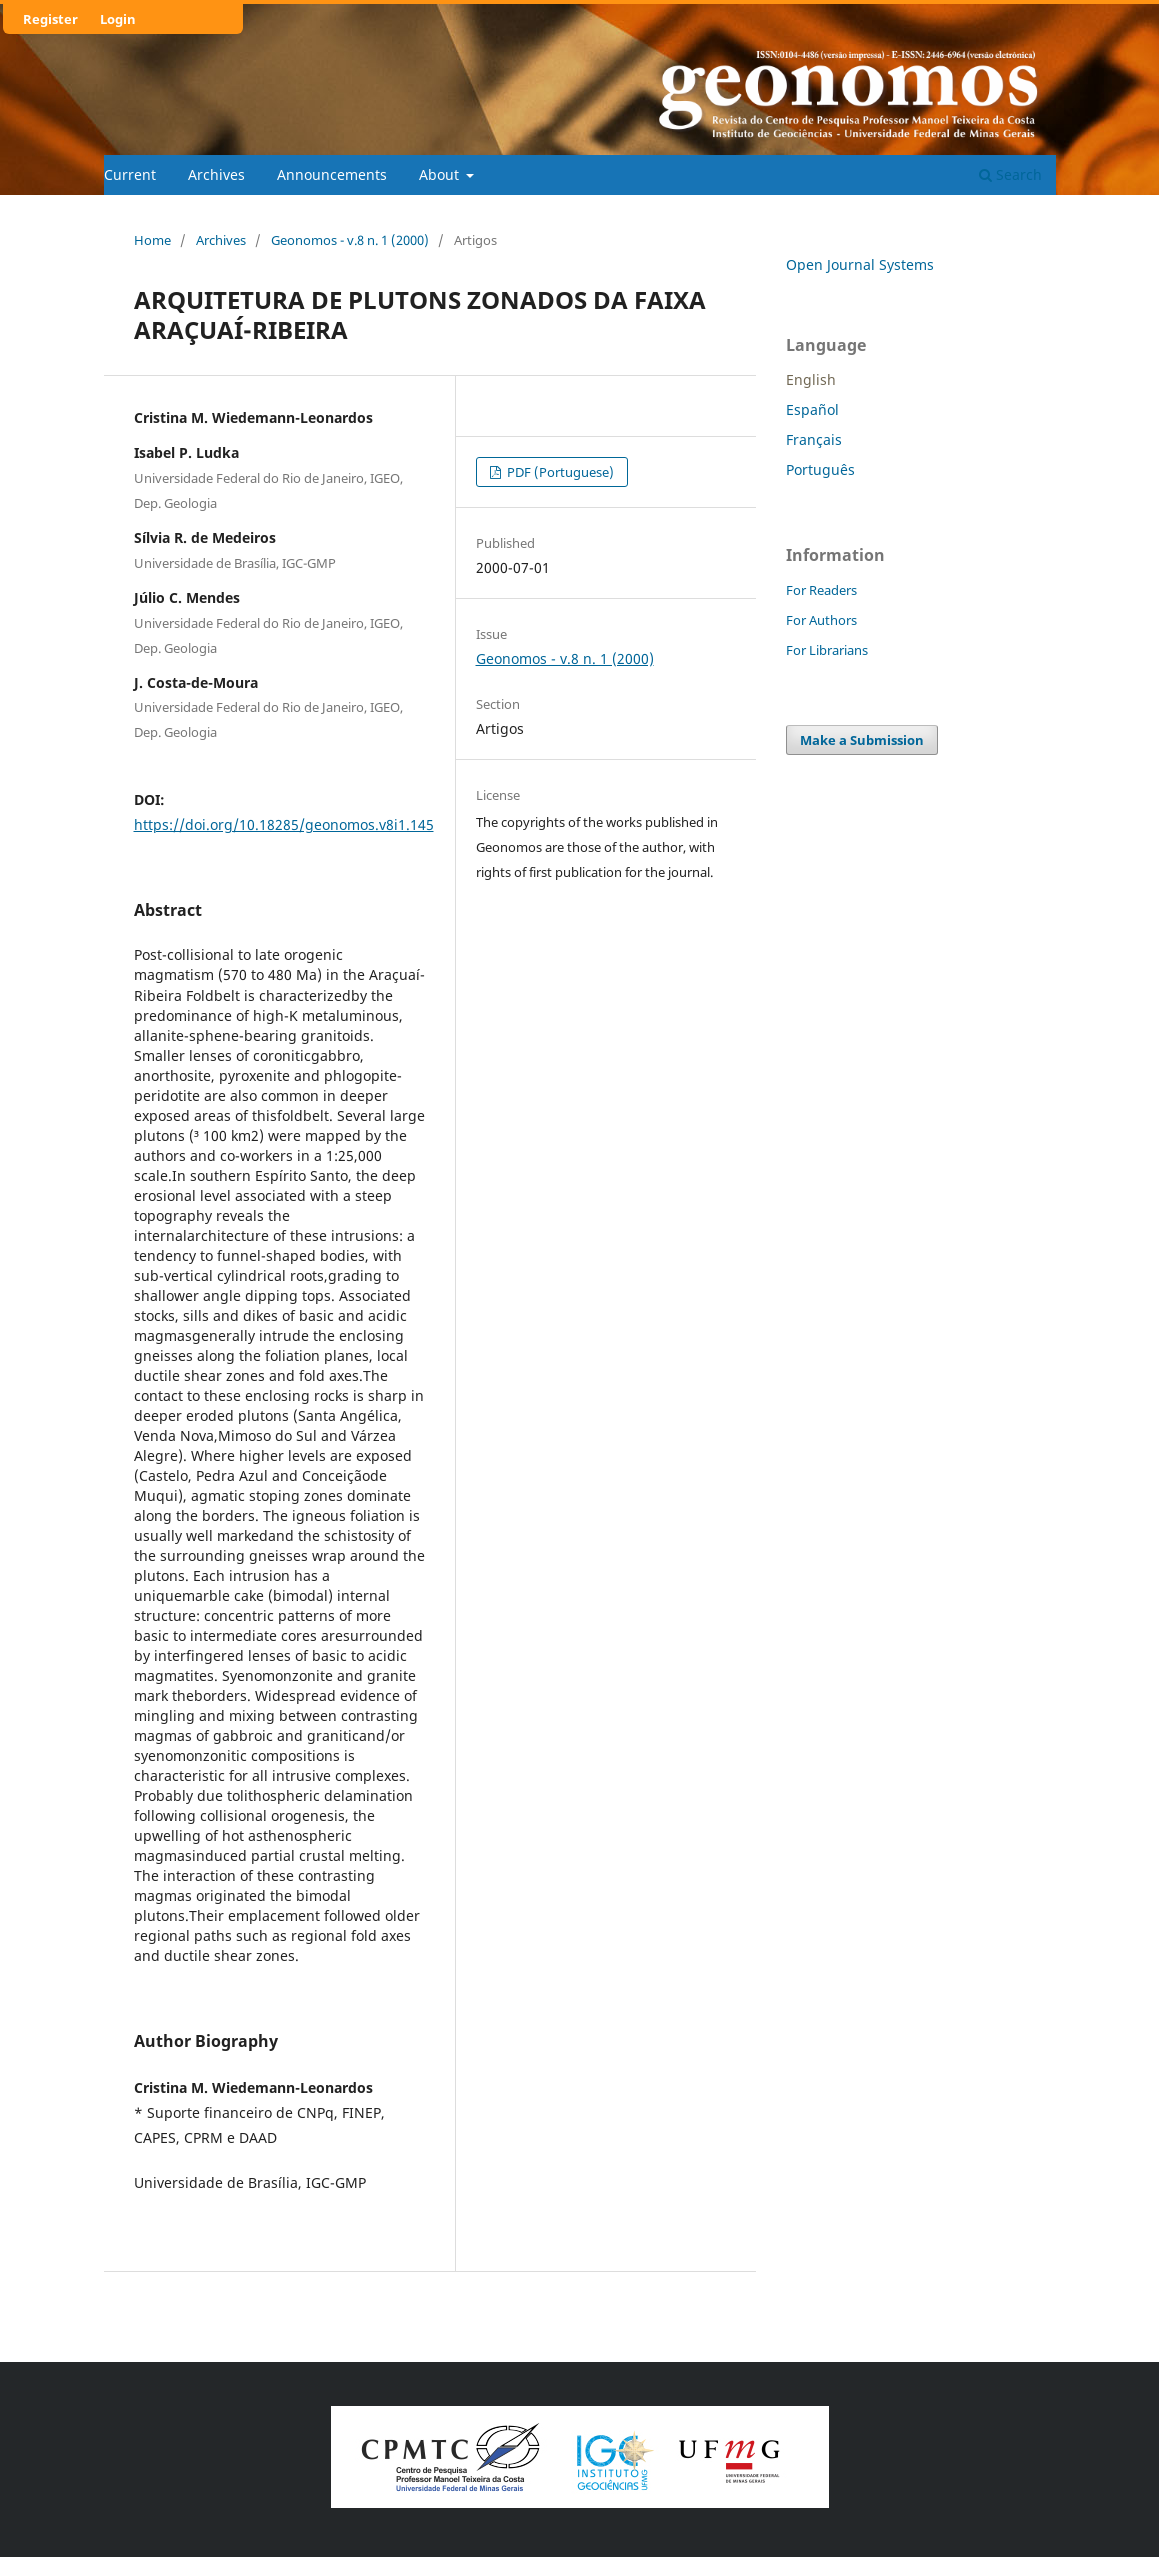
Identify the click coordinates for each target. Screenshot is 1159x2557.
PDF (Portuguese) (559, 472)
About (441, 174)
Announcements (332, 174)
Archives (216, 174)
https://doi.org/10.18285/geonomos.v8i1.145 (284, 824)
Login (118, 19)
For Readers (821, 590)
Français (814, 439)
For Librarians (827, 650)
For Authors (821, 620)
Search (1010, 174)
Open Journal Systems (860, 264)
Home (152, 240)
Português (820, 469)
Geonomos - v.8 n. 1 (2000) (350, 240)
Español (812, 409)
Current (130, 174)
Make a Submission (862, 740)
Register (50, 19)
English (811, 379)
